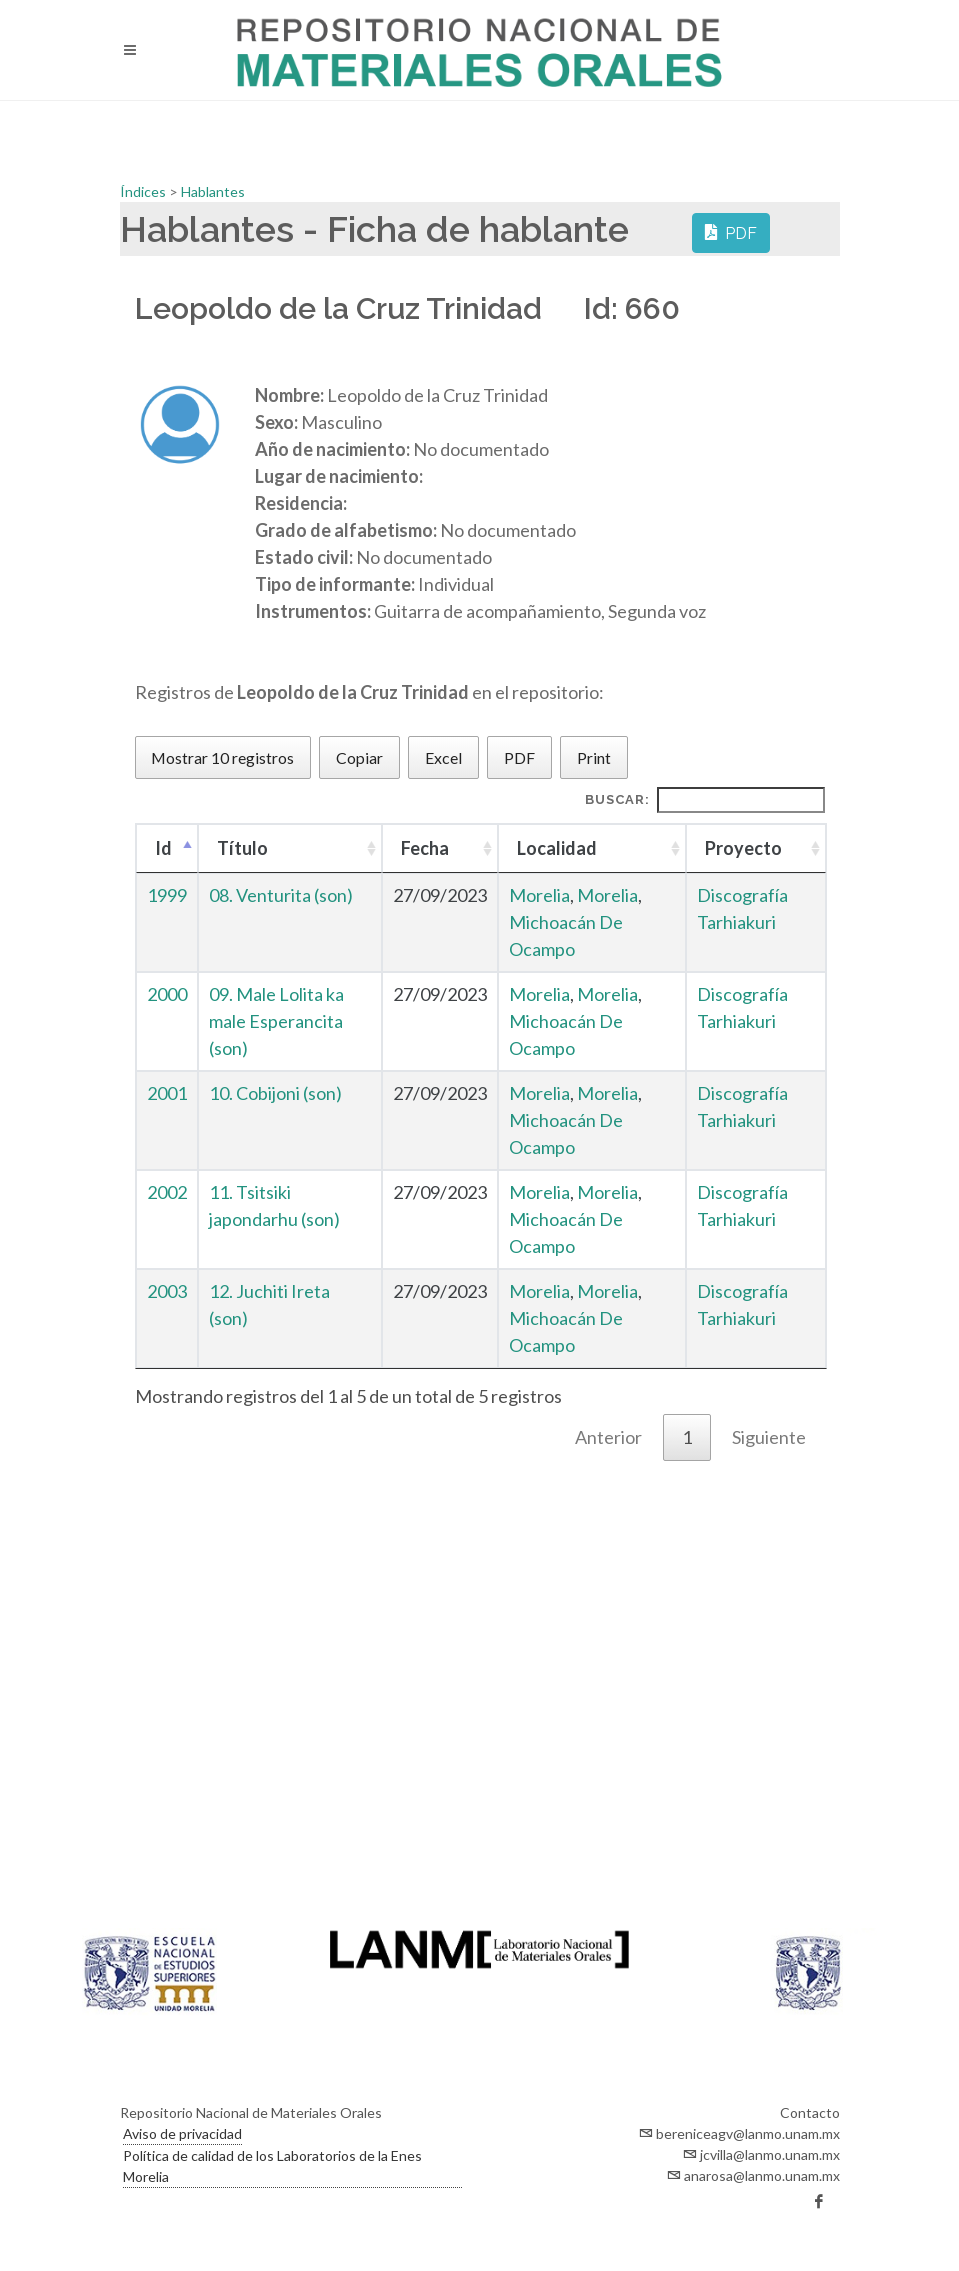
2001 (167, 1093)
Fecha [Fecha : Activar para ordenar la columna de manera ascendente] (425, 848)
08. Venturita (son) (281, 895)
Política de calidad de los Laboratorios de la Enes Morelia (272, 2166)
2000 (167, 994)
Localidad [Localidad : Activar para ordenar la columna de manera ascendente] (557, 848)
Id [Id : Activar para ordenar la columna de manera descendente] (163, 848)
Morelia (539, 895)
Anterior (608, 1437)
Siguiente (769, 1437)
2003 (167, 1291)
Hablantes (213, 191)
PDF (731, 232)
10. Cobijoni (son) (275, 1093)
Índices (144, 191)
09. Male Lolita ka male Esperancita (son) (276, 1021)
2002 (167, 1192)
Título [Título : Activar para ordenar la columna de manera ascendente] (242, 848)
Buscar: (705, 800)
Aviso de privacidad (182, 2133)
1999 (167, 895)
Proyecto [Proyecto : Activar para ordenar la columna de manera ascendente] (743, 848)
